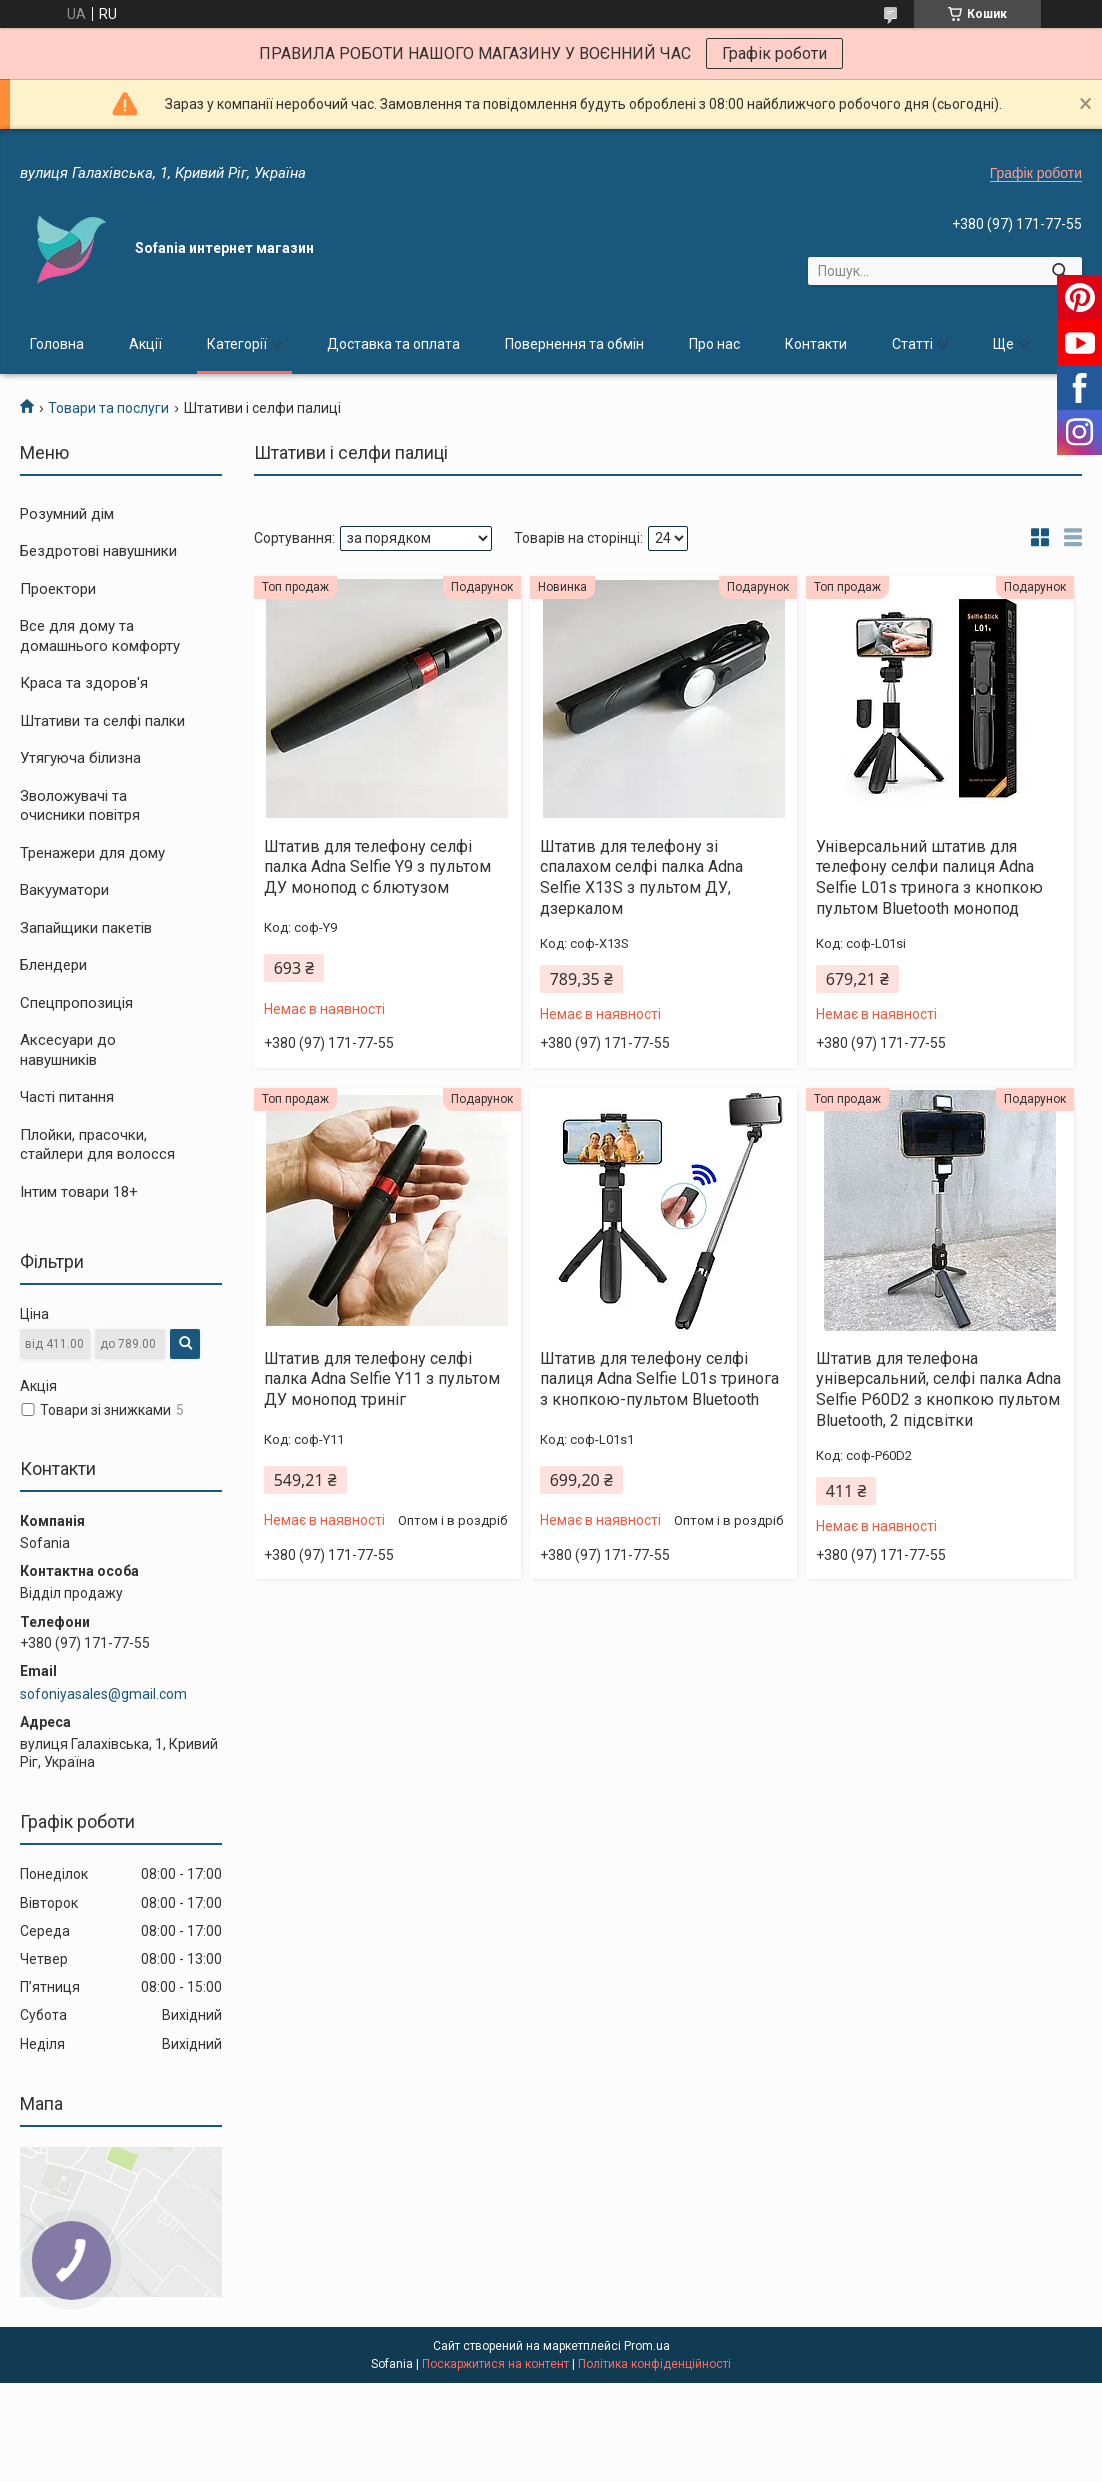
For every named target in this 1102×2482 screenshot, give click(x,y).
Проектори (58, 589)
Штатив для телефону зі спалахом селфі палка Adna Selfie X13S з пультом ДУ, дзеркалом (641, 877)
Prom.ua (647, 2346)
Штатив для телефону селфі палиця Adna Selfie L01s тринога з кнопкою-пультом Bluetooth (659, 1379)
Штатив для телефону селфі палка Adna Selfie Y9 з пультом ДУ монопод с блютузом (377, 867)
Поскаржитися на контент (495, 2364)
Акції (145, 344)
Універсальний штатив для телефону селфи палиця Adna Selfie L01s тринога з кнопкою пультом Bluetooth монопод (929, 877)
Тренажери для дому (92, 853)
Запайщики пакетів (86, 928)
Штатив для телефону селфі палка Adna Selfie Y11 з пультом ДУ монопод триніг (382, 1379)
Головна (57, 344)
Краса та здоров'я (84, 683)
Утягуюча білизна (80, 758)
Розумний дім (67, 514)
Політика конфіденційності (654, 2364)
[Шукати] (1059, 271)
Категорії (237, 344)
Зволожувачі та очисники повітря (80, 806)
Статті (912, 344)
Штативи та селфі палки (102, 721)
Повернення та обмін (574, 344)
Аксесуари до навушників (68, 1050)
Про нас (714, 344)
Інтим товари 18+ (79, 1192)
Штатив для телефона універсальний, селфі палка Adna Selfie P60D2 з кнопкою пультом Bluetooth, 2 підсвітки (938, 1389)
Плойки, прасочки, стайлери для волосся (97, 1145)
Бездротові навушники (98, 551)
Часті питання (67, 1097)
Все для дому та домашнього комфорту (100, 636)
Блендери (53, 965)
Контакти (816, 344)
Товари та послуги (108, 408)
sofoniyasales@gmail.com (103, 1694)
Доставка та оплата (393, 344)
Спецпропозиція (76, 1003)
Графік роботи (774, 53)
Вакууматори (64, 890)
